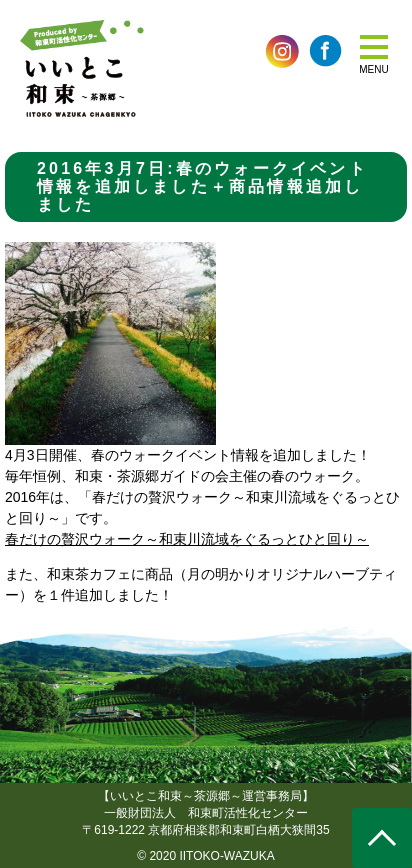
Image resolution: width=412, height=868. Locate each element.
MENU (373, 69)
